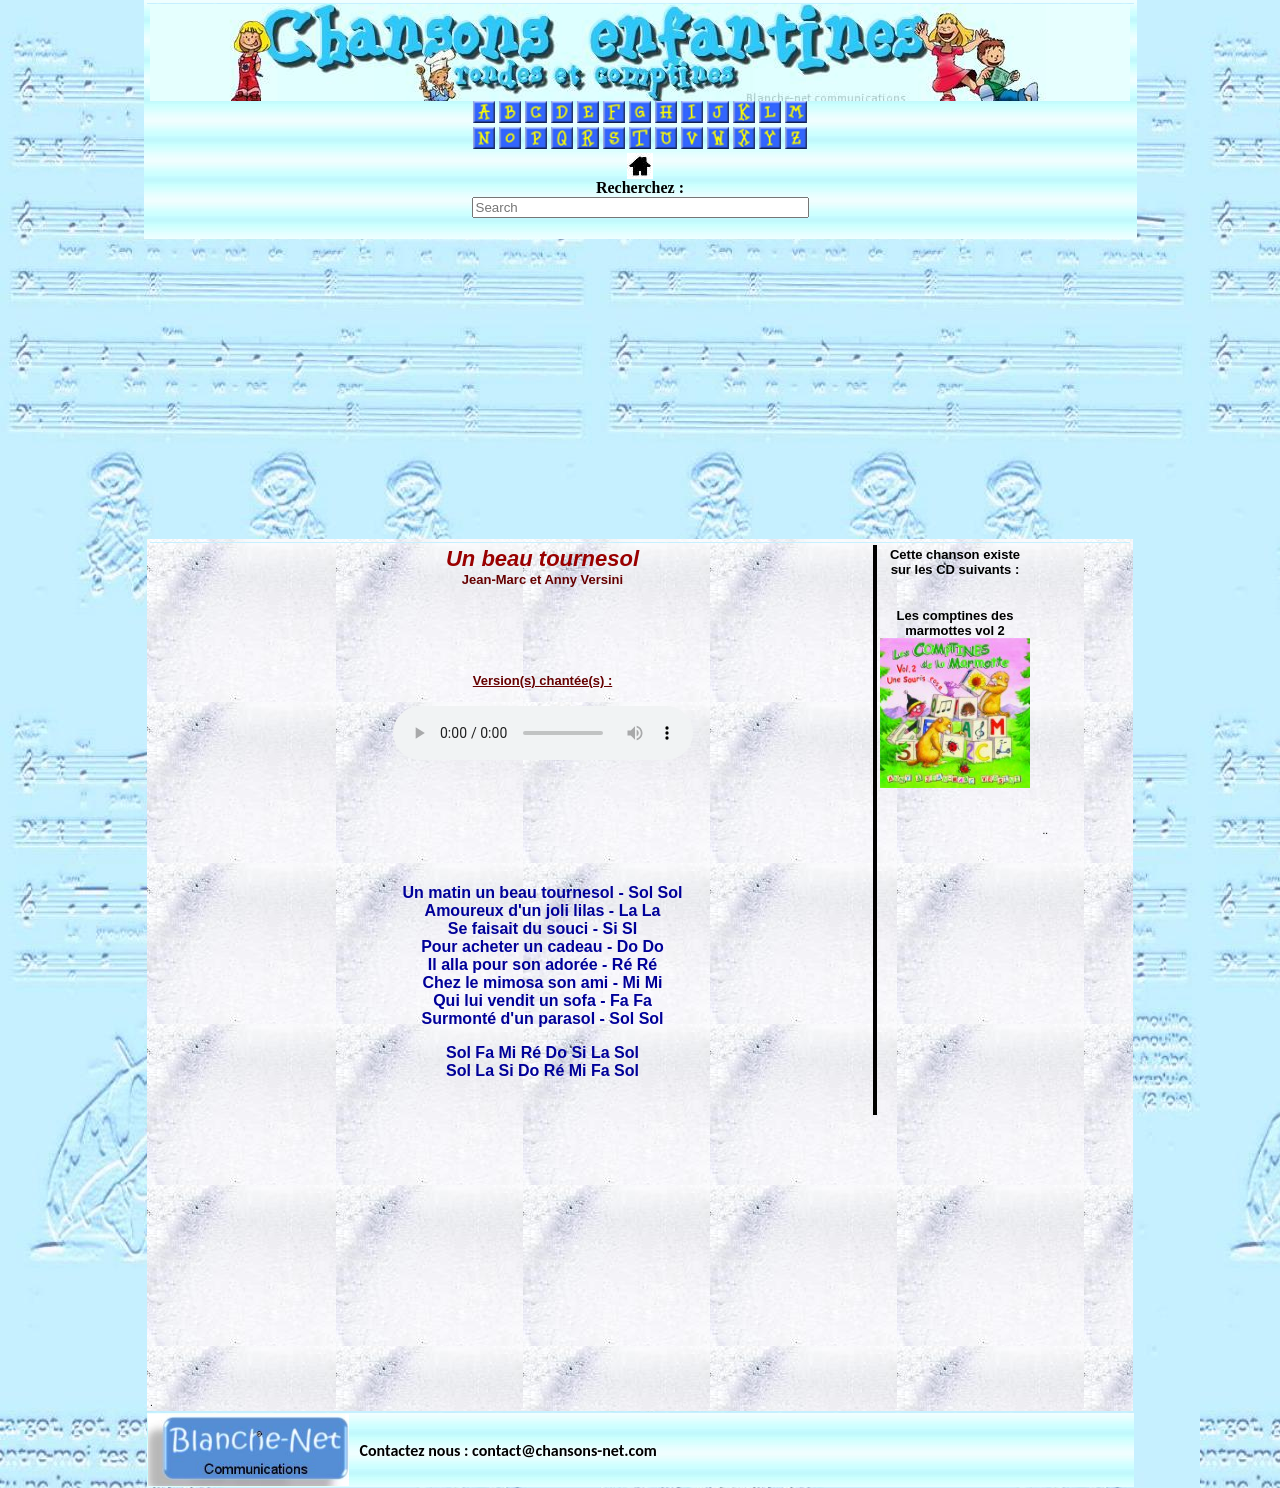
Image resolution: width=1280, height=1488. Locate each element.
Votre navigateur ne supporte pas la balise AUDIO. (543, 733)
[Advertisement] (640, 389)
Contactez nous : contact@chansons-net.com (508, 1450)
